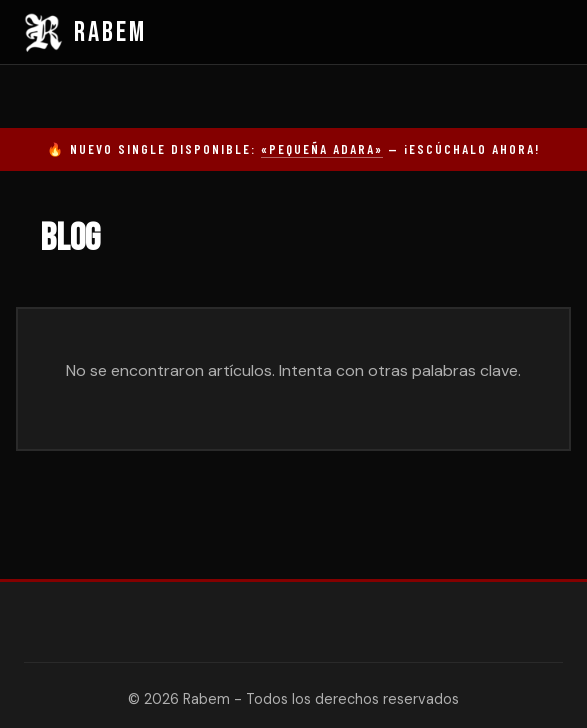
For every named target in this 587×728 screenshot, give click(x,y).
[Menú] (548, 32)
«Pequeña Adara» (322, 149)
